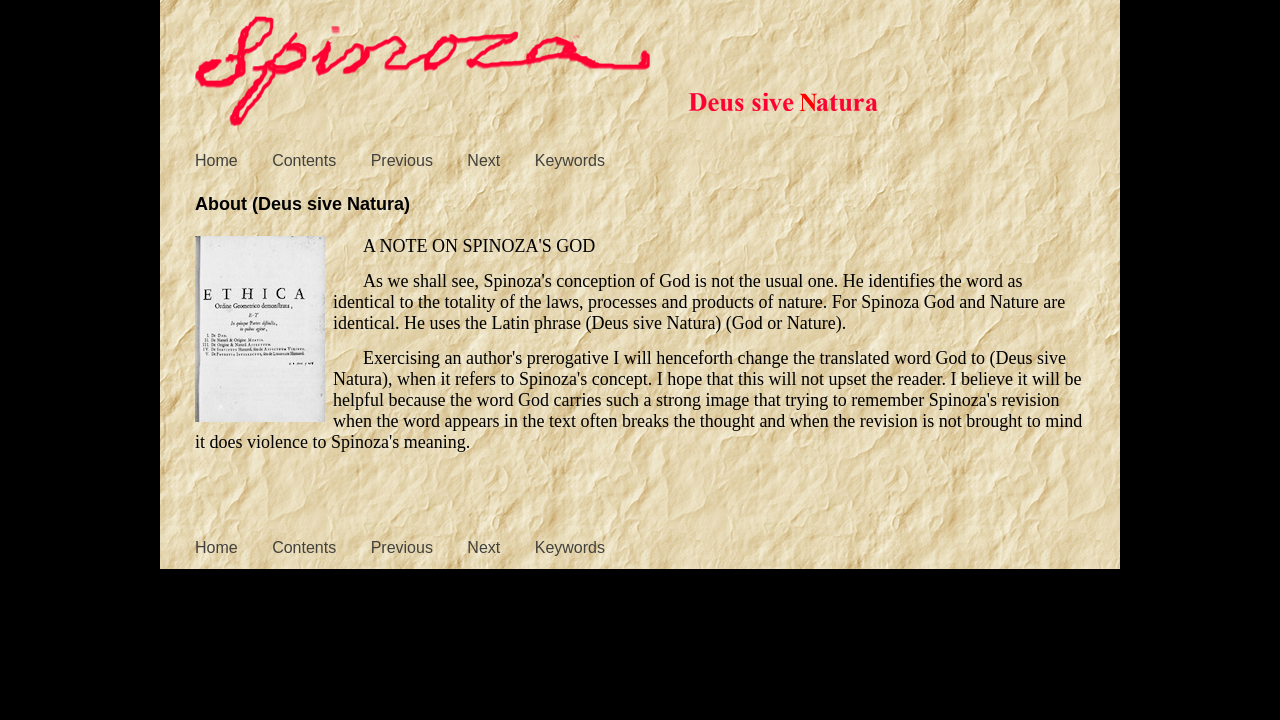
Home (216, 160)
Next (483, 160)
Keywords (570, 160)
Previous (402, 160)
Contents (304, 160)
